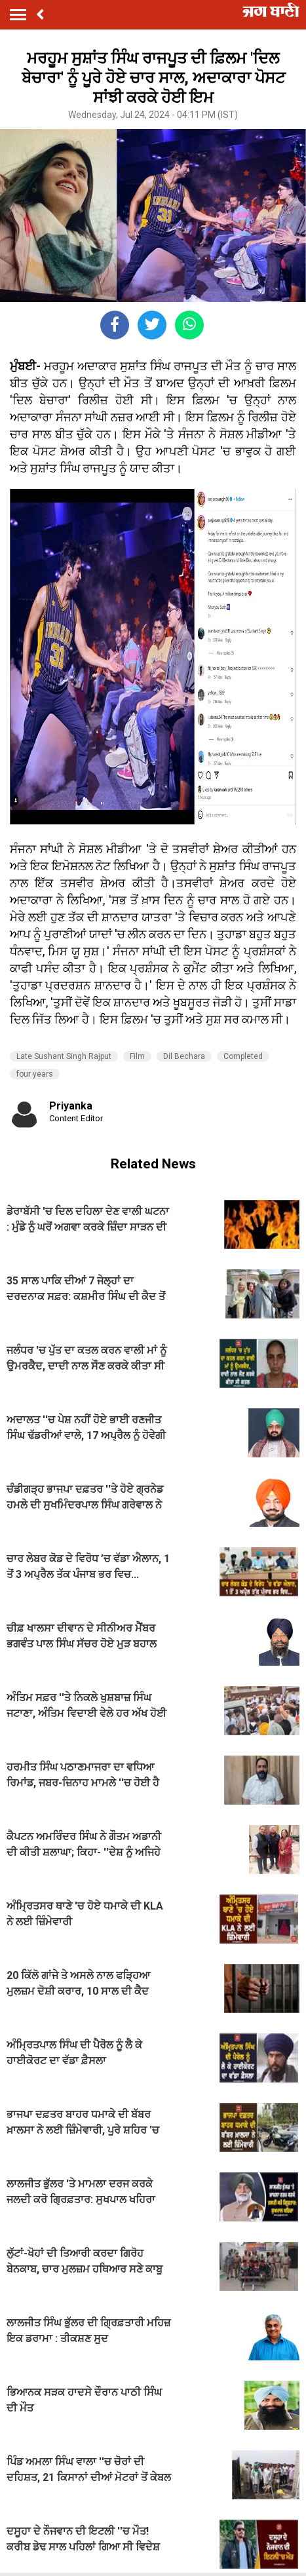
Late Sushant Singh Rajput (63, 1056)
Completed (243, 1056)
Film (137, 1056)
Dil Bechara (184, 1056)
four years (34, 1074)
